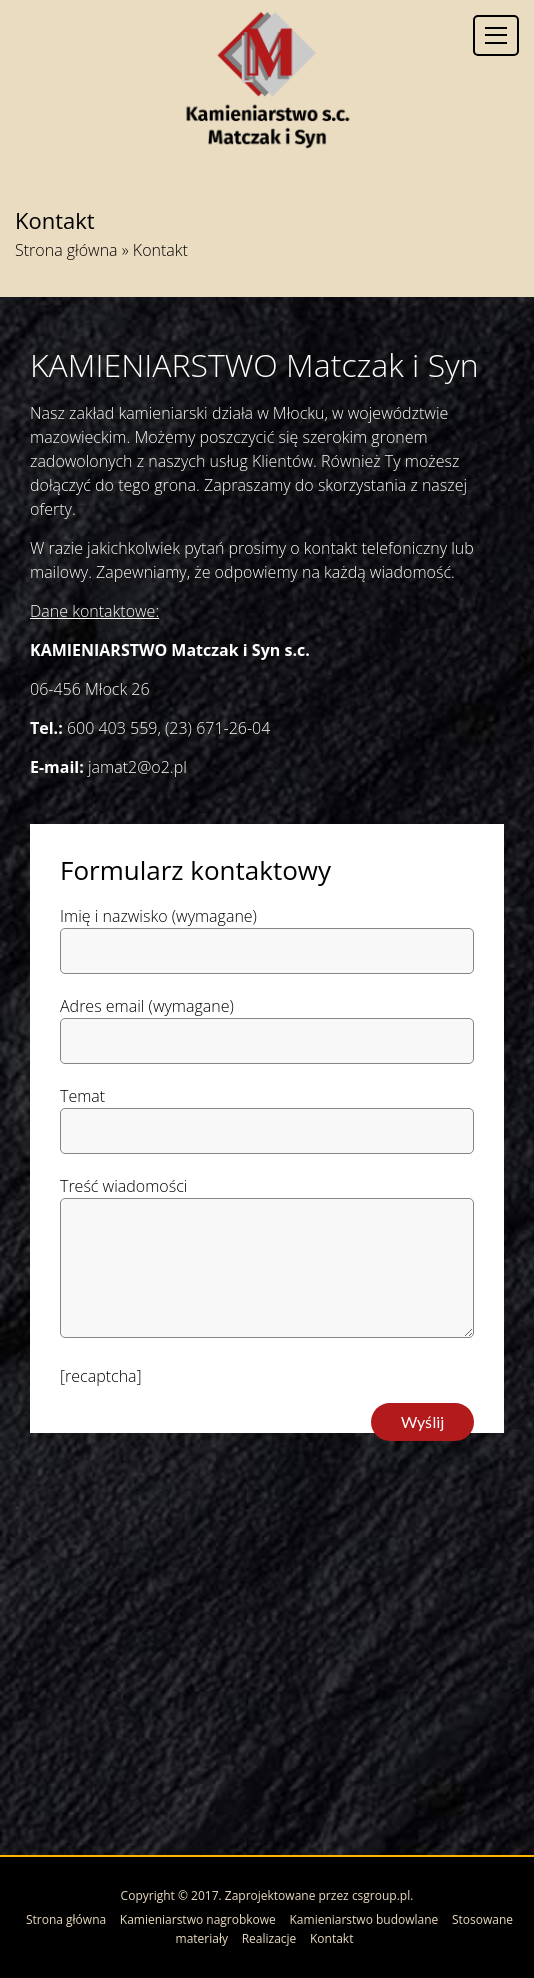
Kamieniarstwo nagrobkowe (198, 1919)
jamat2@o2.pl (137, 767)
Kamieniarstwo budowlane (364, 1919)
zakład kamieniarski (138, 413)
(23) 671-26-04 (217, 728)
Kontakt (331, 1938)
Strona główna (66, 250)
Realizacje (269, 1938)
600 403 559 (112, 728)
